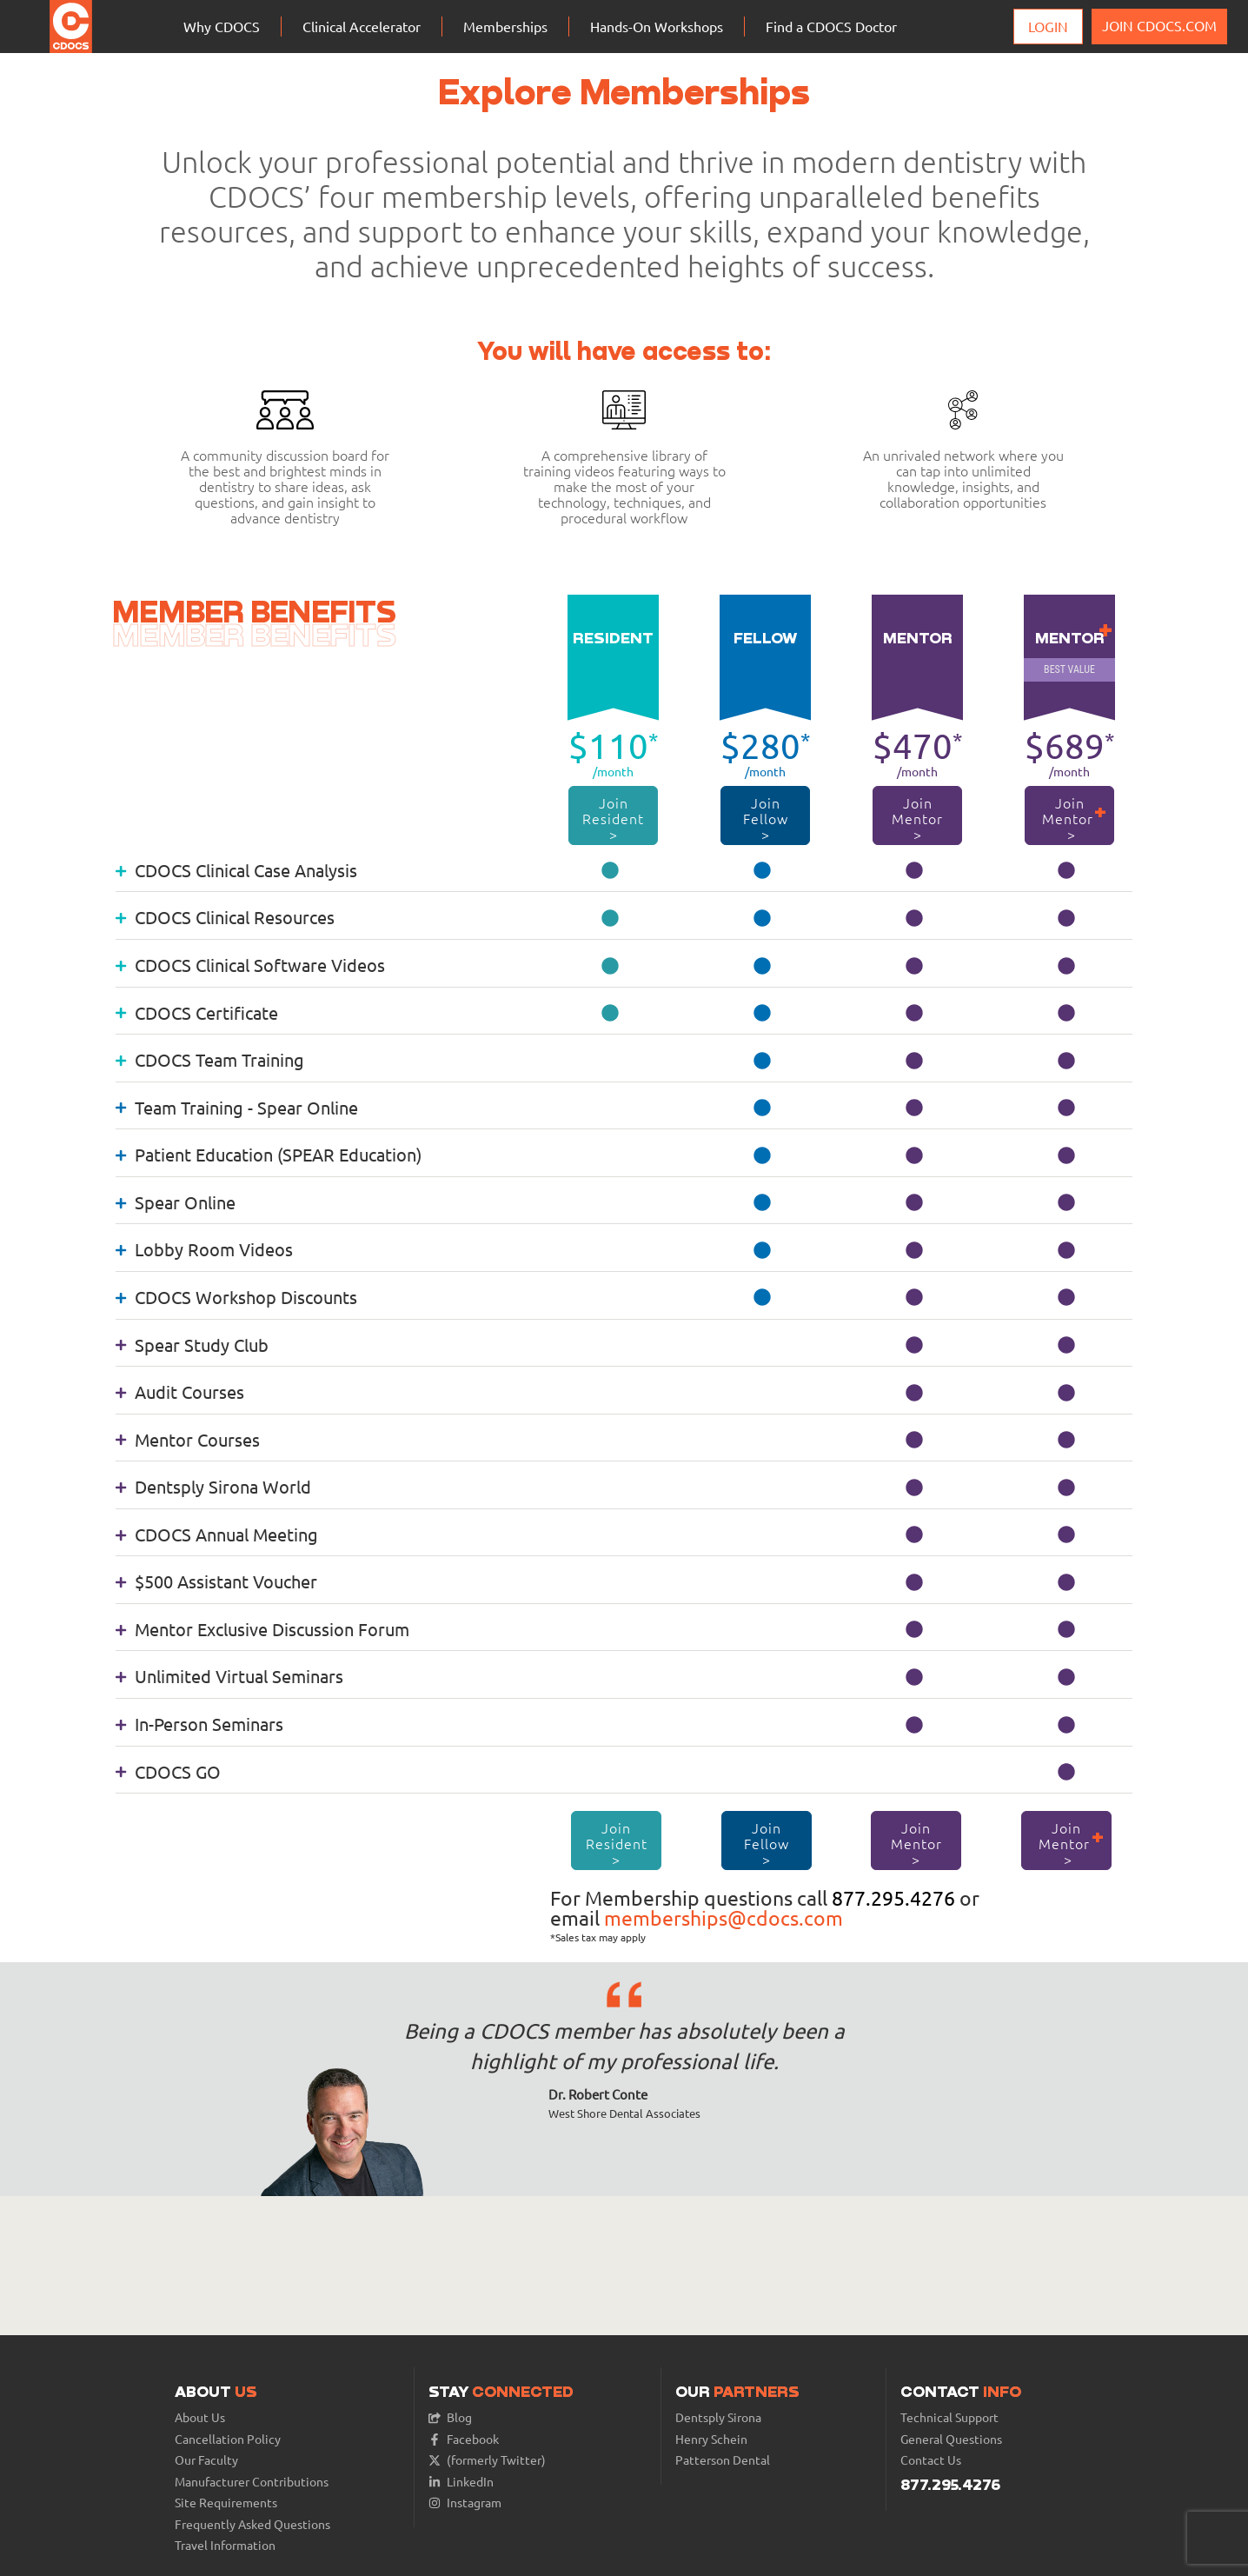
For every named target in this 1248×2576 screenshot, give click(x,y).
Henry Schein (711, 2439)
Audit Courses (180, 1391)
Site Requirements (226, 2502)
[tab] (624, 869)
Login (1048, 26)
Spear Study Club (192, 1344)
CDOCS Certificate (197, 1012)
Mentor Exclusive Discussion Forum (262, 1629)
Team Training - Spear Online (237, 1107)
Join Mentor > (917, 818)
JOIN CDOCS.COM (1159, 25)
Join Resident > (614, 818)
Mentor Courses (188, 1439)
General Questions (951, 2439)
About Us (200, 2417)
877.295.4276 (893, 1897)
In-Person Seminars (199, 1723)
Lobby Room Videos (204, 1249)
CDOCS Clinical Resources (225, 917)
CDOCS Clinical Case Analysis (236, 870)
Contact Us (930, 2460)
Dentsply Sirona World (213, 1486)
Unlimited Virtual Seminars (229, 1676)
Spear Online (176, 1202)
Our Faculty (206, 2460)
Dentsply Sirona (718, 2417)
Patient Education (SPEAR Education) (269, 1154)
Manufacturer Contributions (252, 2481)
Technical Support (949, 2417)
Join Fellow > (765, 818)
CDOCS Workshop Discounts (236, 1297)
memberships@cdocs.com (723, 1917)
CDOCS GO (168, 1771)
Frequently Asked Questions (252, 2524)
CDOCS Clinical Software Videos (250, 964)
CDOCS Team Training (210, 1059)
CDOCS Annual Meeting (217, 1534)
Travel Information (225, 2545)
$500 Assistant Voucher (216, 1581)
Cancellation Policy (228, 2439)
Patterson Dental (722, 2460)
